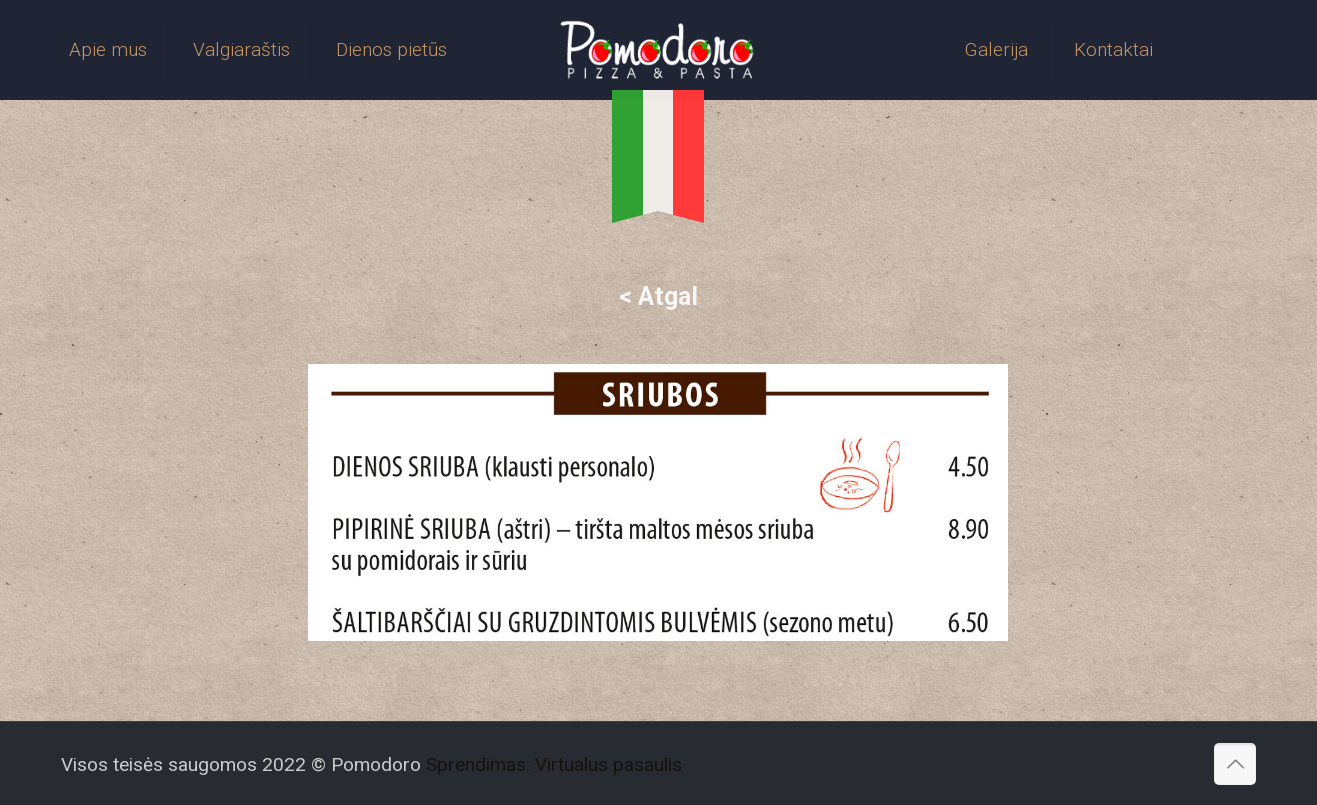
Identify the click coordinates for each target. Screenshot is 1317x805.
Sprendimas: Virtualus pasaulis (554, 764)
